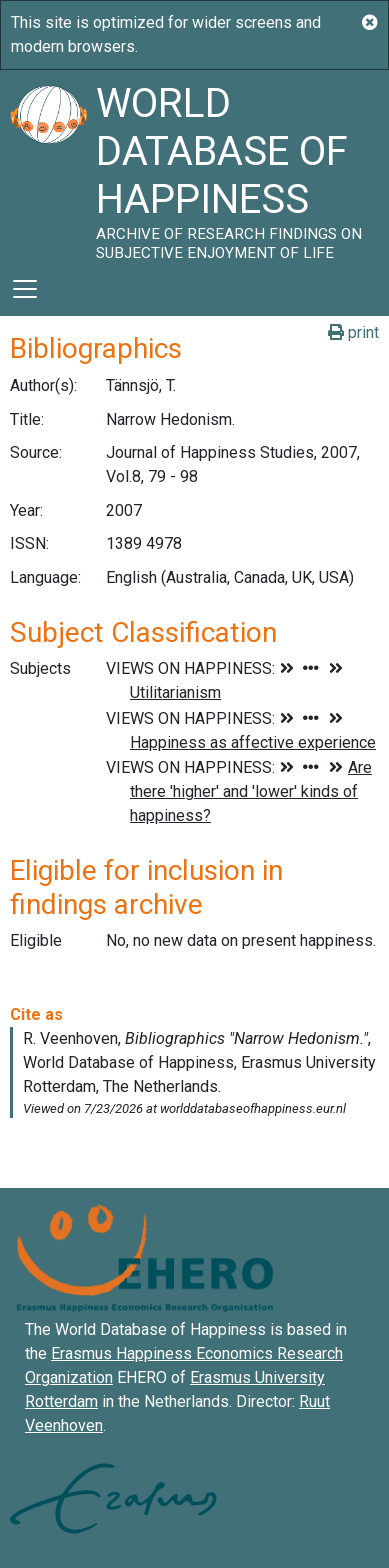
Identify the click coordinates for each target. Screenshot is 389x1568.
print (353, 332)
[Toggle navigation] (25, 289)
